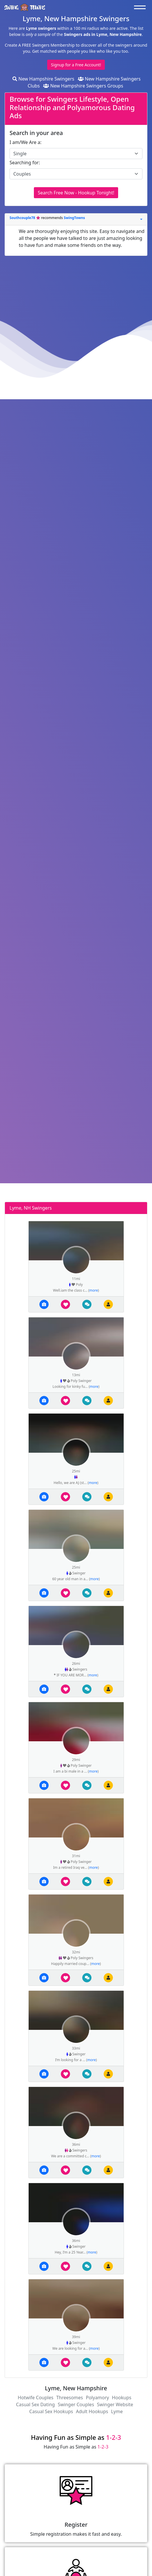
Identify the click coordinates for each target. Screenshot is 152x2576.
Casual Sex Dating (35, 2404)
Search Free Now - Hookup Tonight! (76, 192)
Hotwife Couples (35, 2397)
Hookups (121, 2397)
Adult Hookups (92, 2411)
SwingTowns (74, 217)
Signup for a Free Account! (76, 65)
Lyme (117, 2411)
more (93, 1290)
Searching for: (25, 162)
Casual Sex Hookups (51, 2411)
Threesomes (69, 2397)
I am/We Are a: (25, 142)
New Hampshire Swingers (43, 79)
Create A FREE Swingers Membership (40, 45)
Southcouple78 (23, 217)
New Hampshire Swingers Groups (83, 86)
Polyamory (97, 2397)
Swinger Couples (76, 2404)
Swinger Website (115, 2404)
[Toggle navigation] (141, 7)
